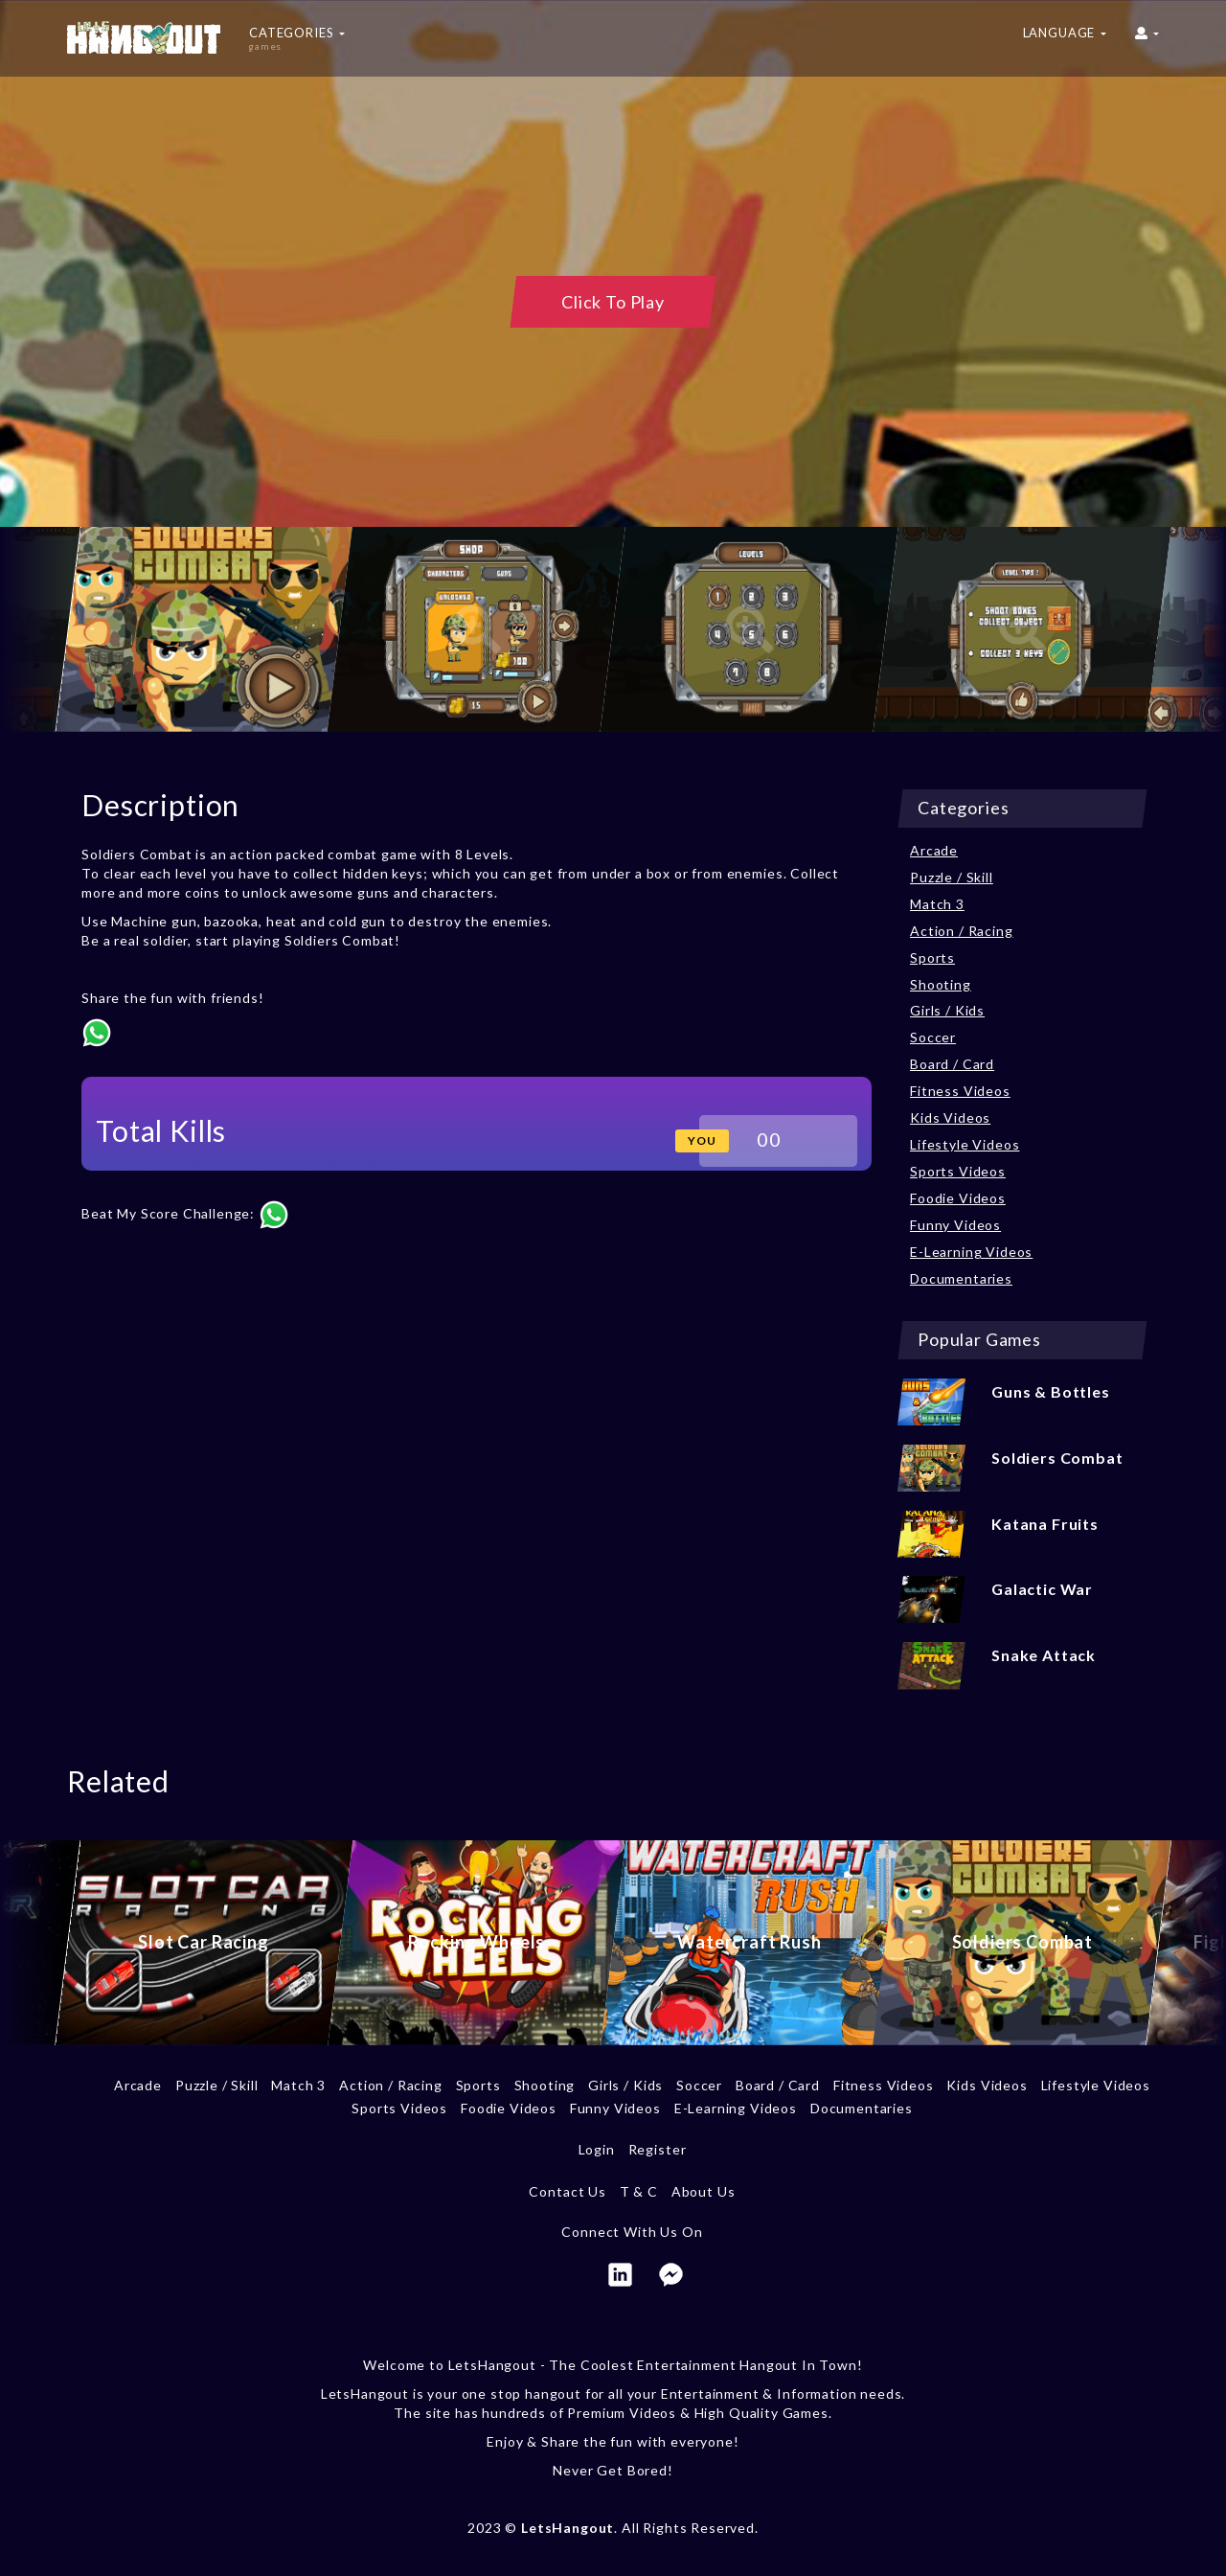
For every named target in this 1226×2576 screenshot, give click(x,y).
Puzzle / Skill (951, 877)
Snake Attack (1043, 1655)
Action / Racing (961, 931)
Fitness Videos (960, 1091)
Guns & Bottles (1050, 1391)
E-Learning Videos (971, 1251)
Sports (932, 957)
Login (597, 2149)
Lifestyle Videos (964, 1144)
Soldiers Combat (1057, 1457)
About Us (703, 2191)
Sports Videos (958, 1171)
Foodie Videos (958, 1198)
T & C (639, 2191)
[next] (1192, 629)
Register (657, 2149)
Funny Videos (955, 1225)
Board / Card (952, 1064)
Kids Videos (950, 1117)
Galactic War (1042, 1589)
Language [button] (1065, 32)
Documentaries (961, 1278)
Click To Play (613, 301)
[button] (1147, 38)
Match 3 (937, 904)
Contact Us (567, 2191)
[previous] (33, 629)
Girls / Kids (947, 1010)
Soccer (933, 1037)
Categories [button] (297, 38)
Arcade (934, 850)
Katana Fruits (1045, 1524)
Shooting (940, 984)
